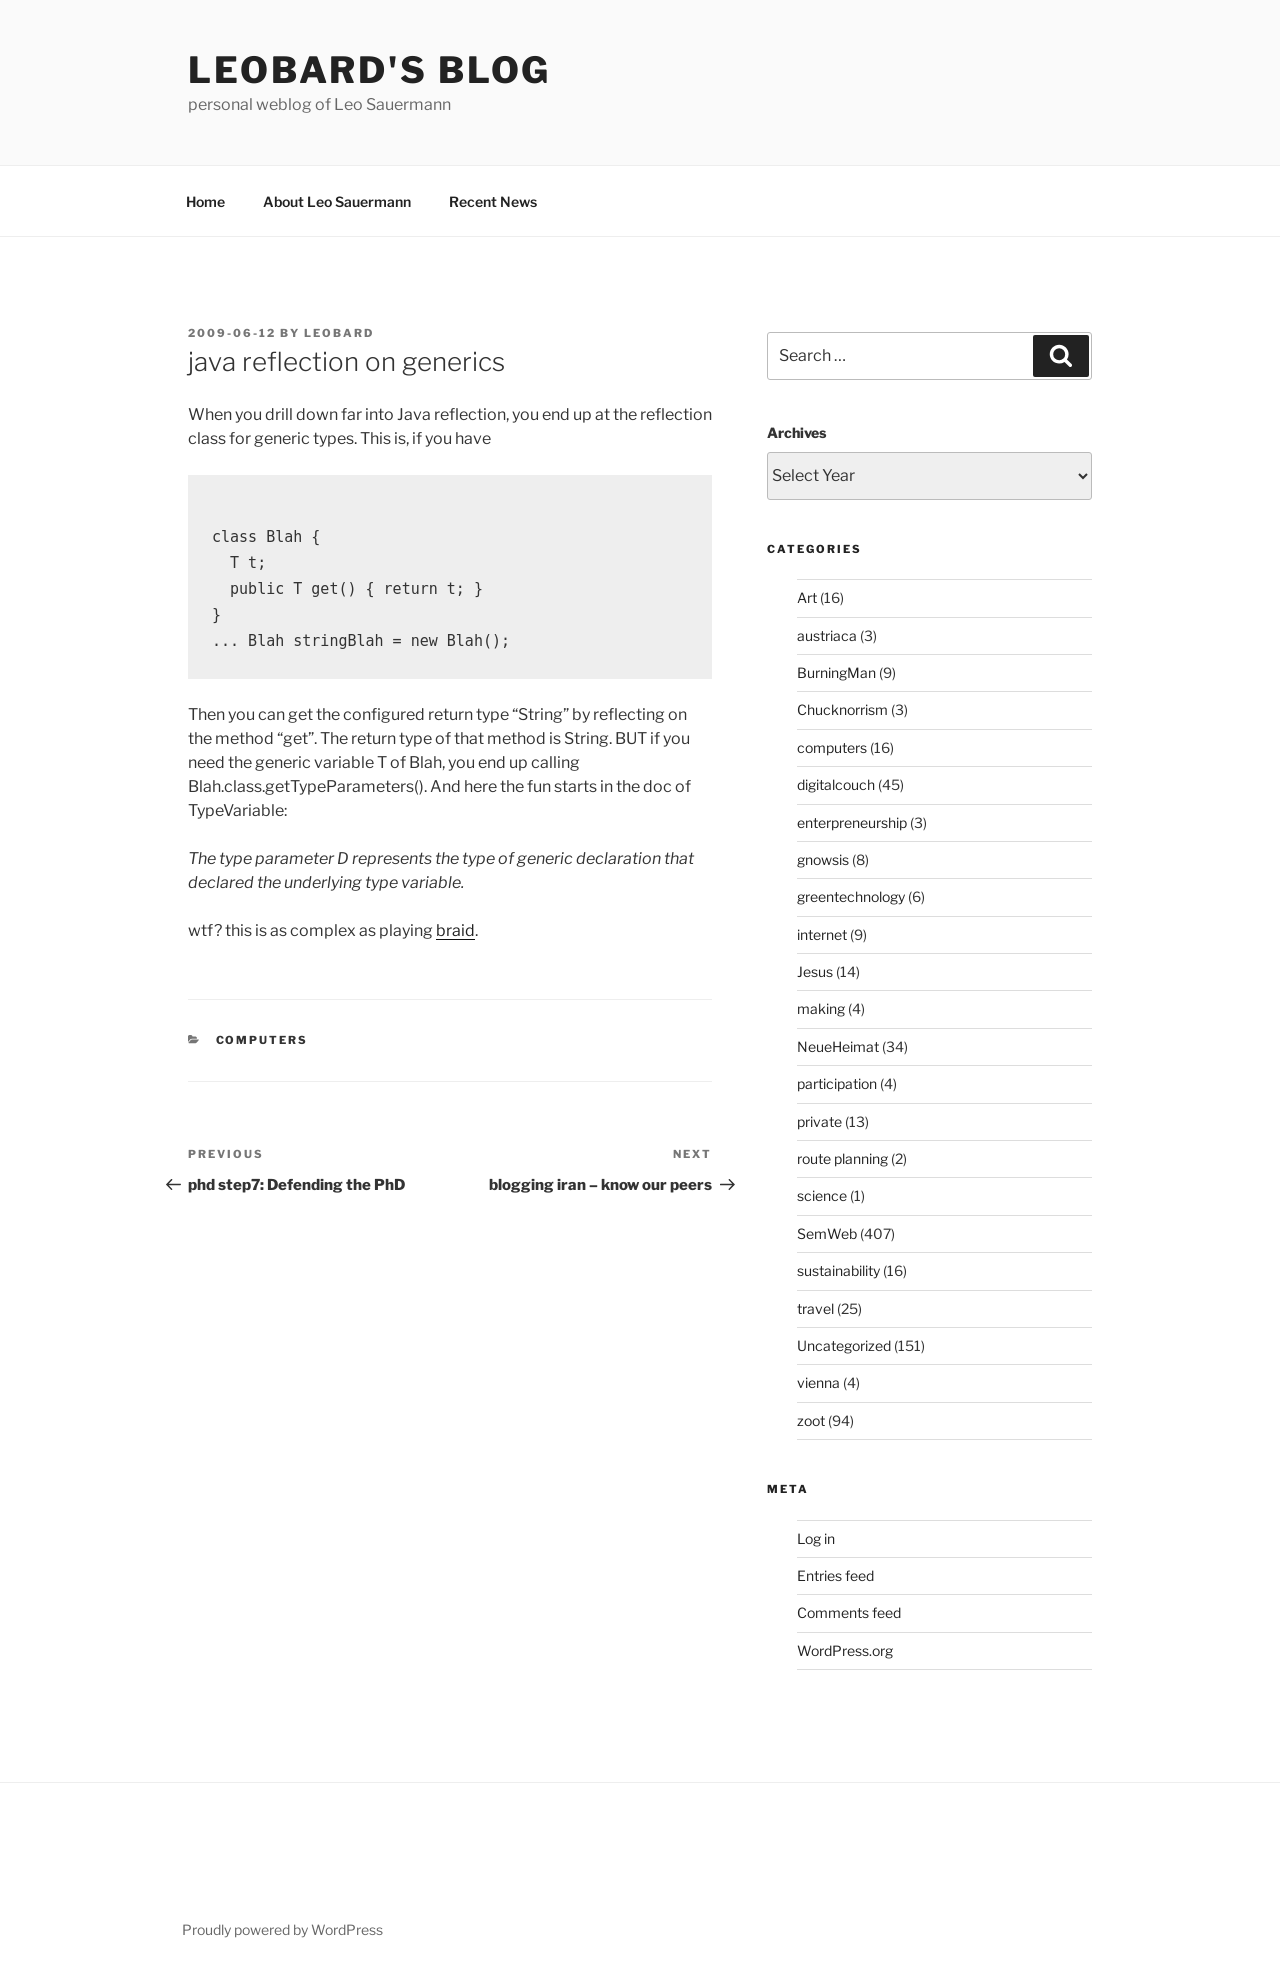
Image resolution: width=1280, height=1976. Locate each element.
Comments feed (849, 1612)
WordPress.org (845, 1650)
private (819, 1121)
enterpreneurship (852, 822)
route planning (842, 1158)
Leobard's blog (369, 70)
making (821, 1008)
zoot (811, 1420)
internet (822, 934)
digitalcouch (836, 784)
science (822, 1195)
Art (807, 597)
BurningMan (836, 672)
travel (815, 1308)
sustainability (838, 1270)
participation (837, 1083)
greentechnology (851, 896)
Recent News (493, 201)
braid (455, 930)
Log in (816, 1538)
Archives (796, 432)
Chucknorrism (842, 709)
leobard (339, 333)
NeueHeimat (838, 1046)
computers (262, 1040)
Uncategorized (844, 1345)
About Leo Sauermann (337, 201)
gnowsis (823, 859)
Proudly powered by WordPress (282, 1929)
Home (205, 201)
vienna (818, 1382)
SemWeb (827, 1233)
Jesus (815, 971)
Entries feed (835, 1575)
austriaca (827, 635)
